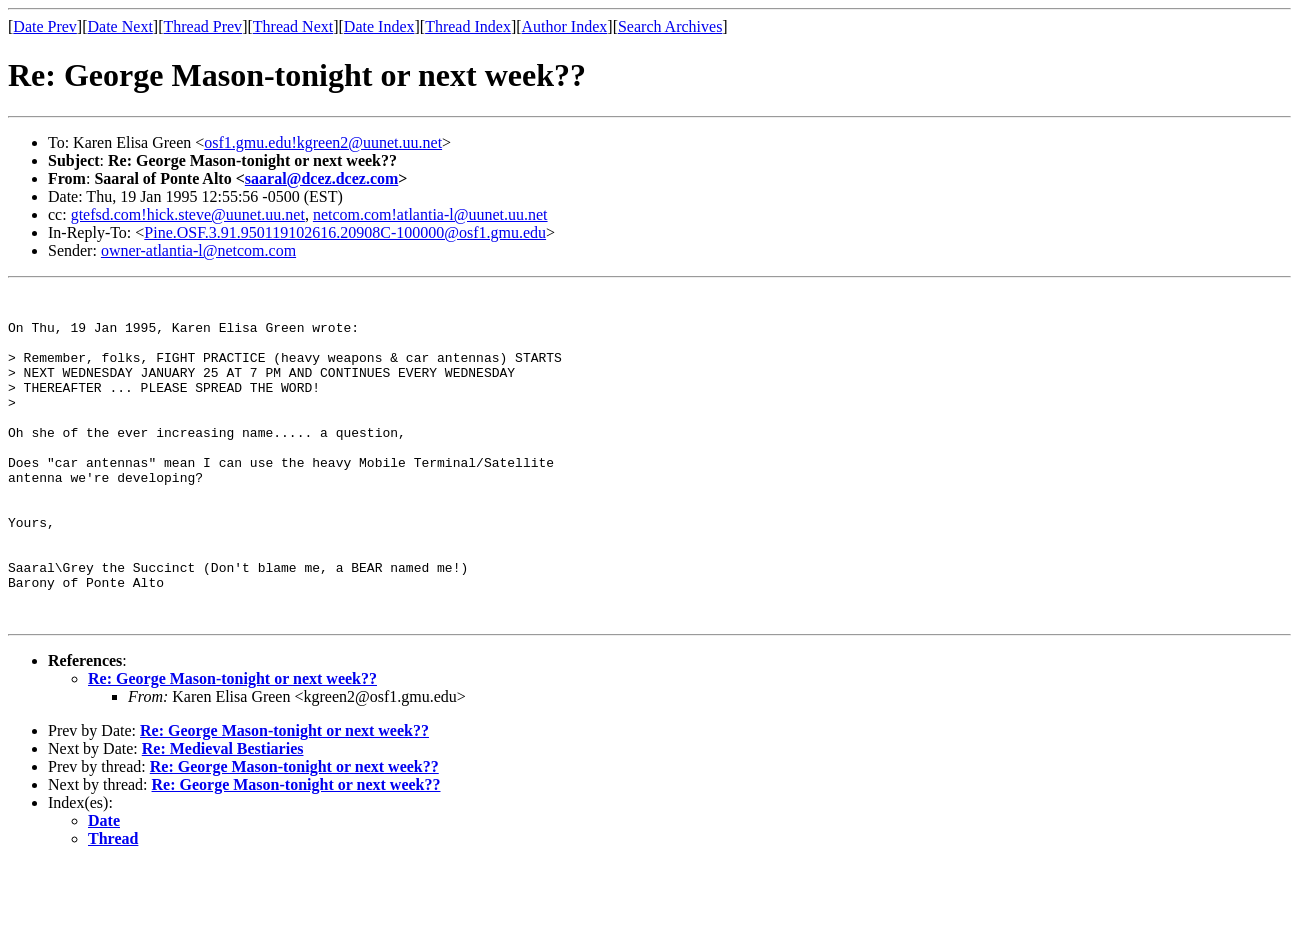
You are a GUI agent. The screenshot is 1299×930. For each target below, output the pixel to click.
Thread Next (293, 26)
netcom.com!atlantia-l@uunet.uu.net (430, 214)
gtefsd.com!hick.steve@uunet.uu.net (188, 214)
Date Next (120, 26)
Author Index (565, 26)
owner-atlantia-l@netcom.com (198, 250)
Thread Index (468, 26)
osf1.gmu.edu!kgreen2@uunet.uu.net (323, 142)
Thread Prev (202, 26)
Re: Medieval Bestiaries (223, 814)
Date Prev (45, 26)
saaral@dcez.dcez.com (322, 178)
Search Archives (670, 26)
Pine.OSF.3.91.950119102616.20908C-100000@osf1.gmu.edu (345, 232)
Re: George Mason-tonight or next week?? (232, 744)
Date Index (379, 26)
